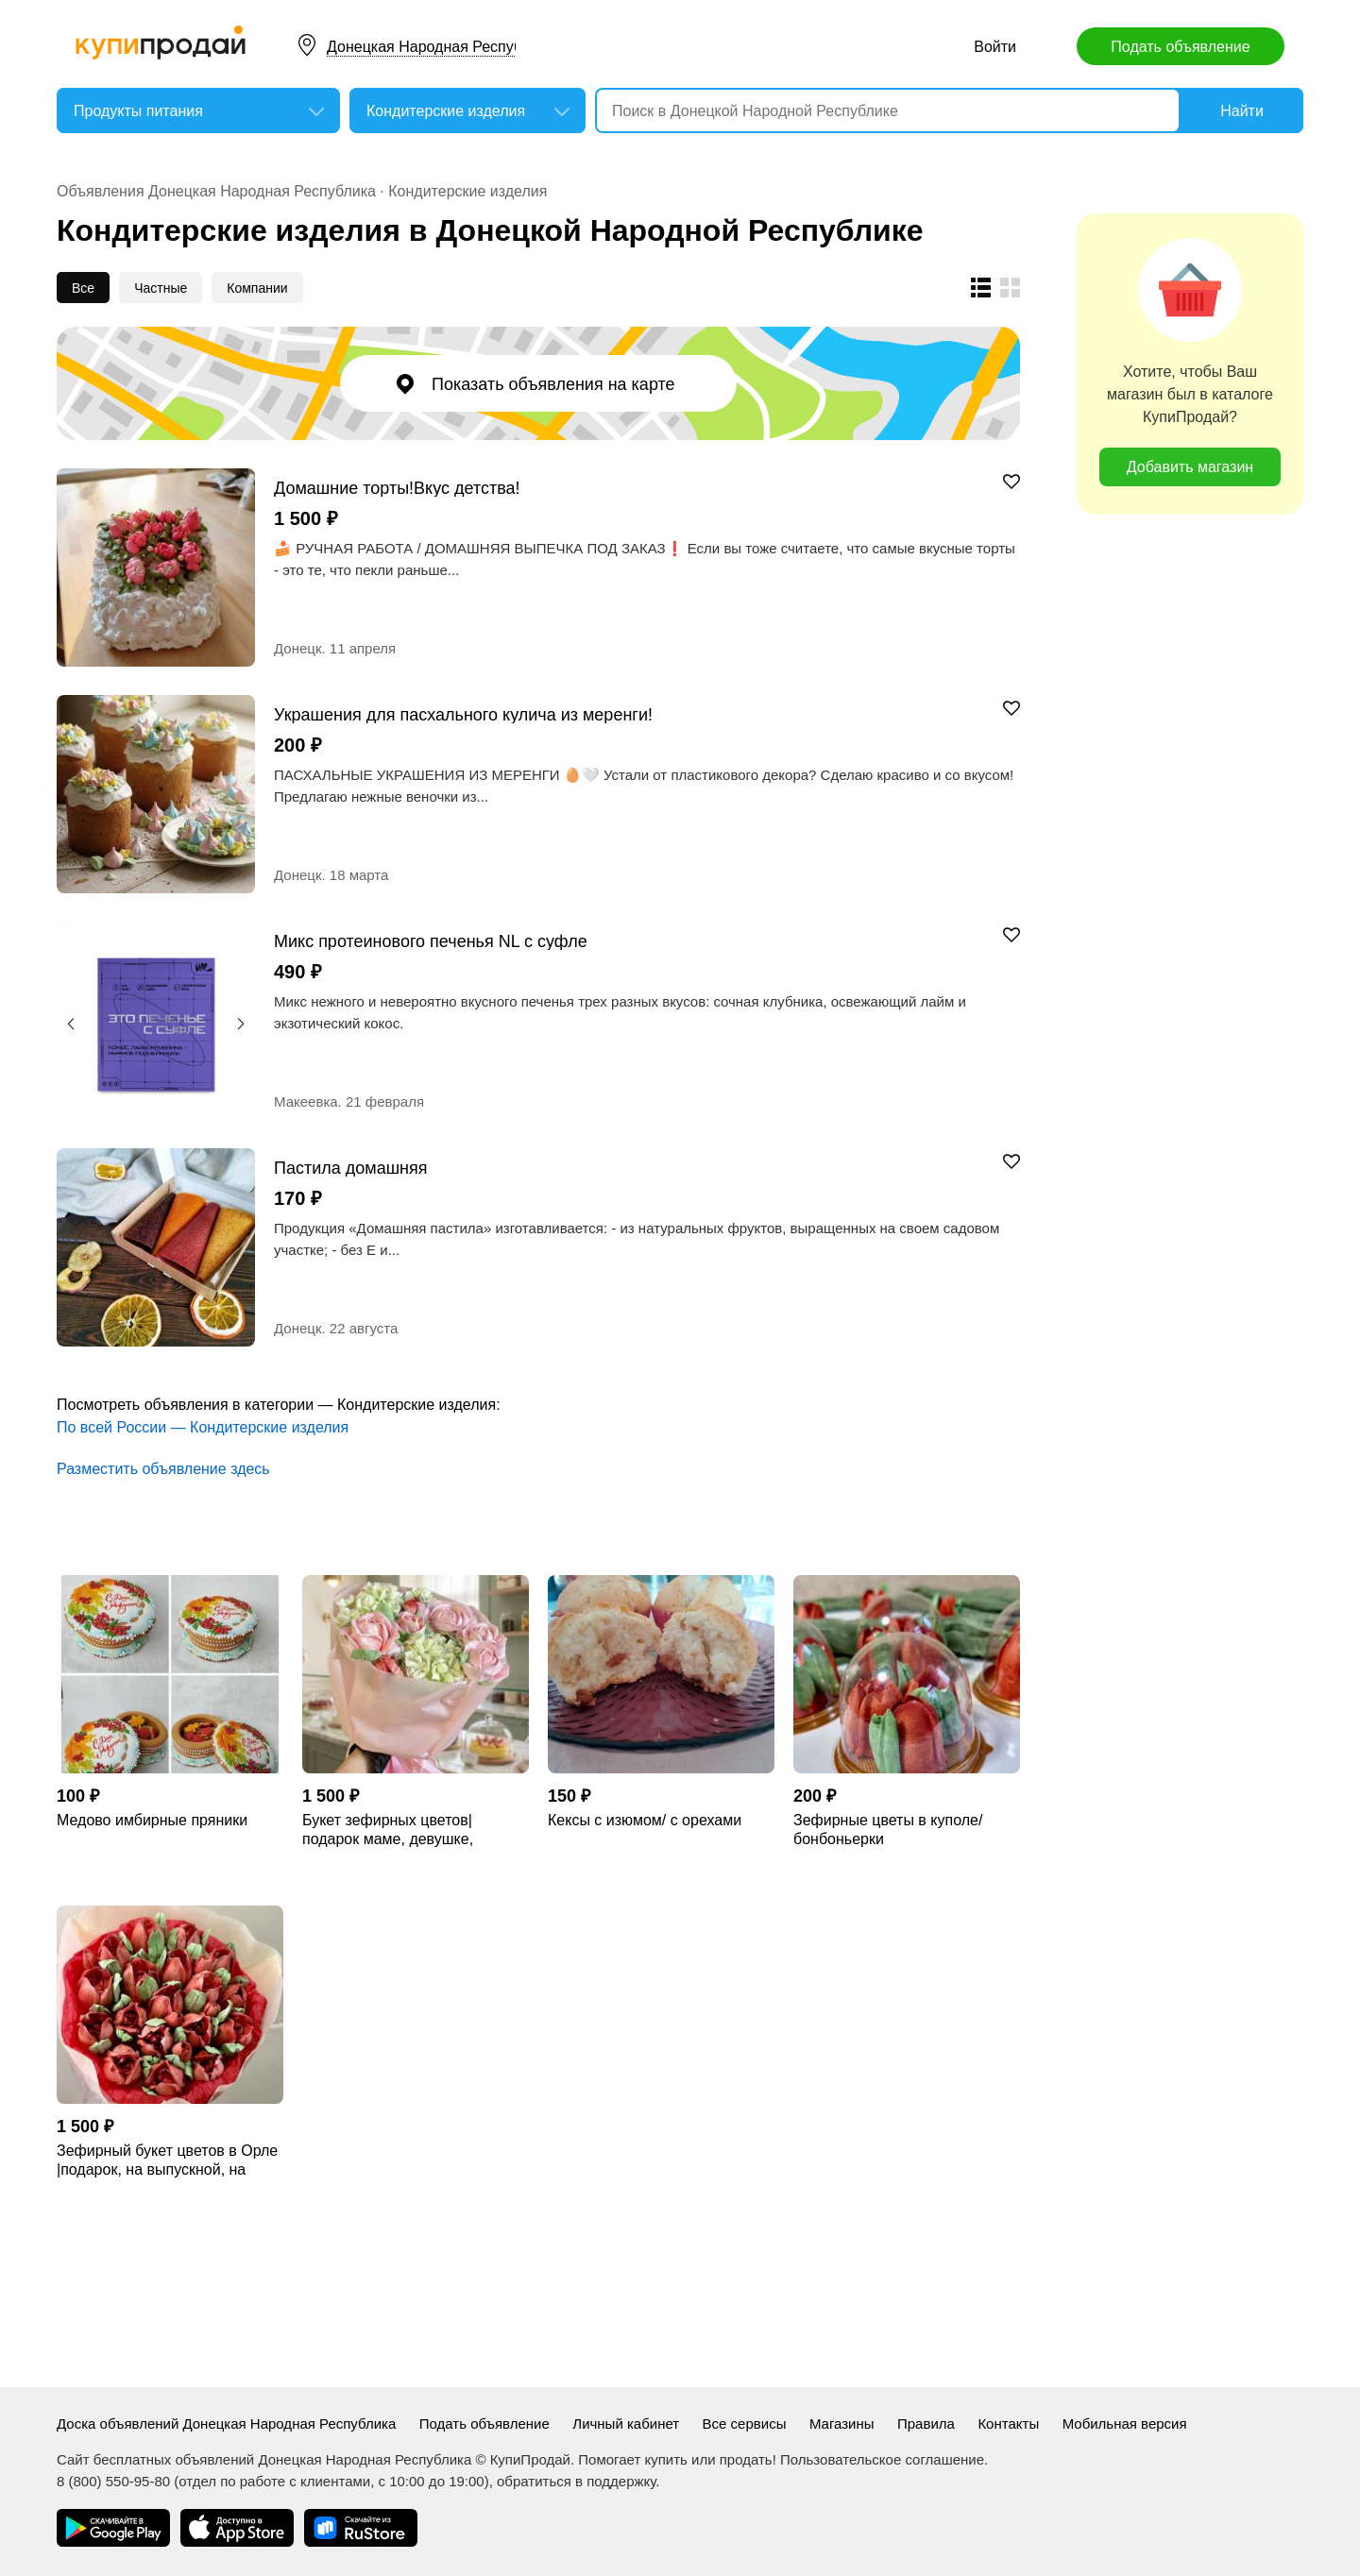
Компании (257, 288)
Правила (926, 2423)
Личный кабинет (625, 2423)
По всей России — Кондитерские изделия (202, 1427)
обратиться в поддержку (576, 2481)
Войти (995, 47)
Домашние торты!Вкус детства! (397, 488)
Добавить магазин (1190, 467)
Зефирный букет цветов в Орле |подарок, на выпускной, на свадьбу (167, 2161)
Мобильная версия (1124, 2423)
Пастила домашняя (351, 1168)
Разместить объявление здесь (163, 1469)
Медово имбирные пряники (152, 1820)
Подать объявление (1180, 47)
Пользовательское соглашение (882, 2459)
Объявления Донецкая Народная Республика (216, 191)
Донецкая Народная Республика (440, 47)
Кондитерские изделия (467, 191)
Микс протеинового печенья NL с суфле (430, 941)
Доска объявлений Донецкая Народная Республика (226, 2423)
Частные (160, 288)
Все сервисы (745, 2423)
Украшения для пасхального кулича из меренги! (463, 714)
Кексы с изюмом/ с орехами (644, 1820)
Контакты (1008, 2423)
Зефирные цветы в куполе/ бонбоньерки (887, 1829)
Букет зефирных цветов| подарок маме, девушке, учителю (387, 1830)
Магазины (842, 2423)
